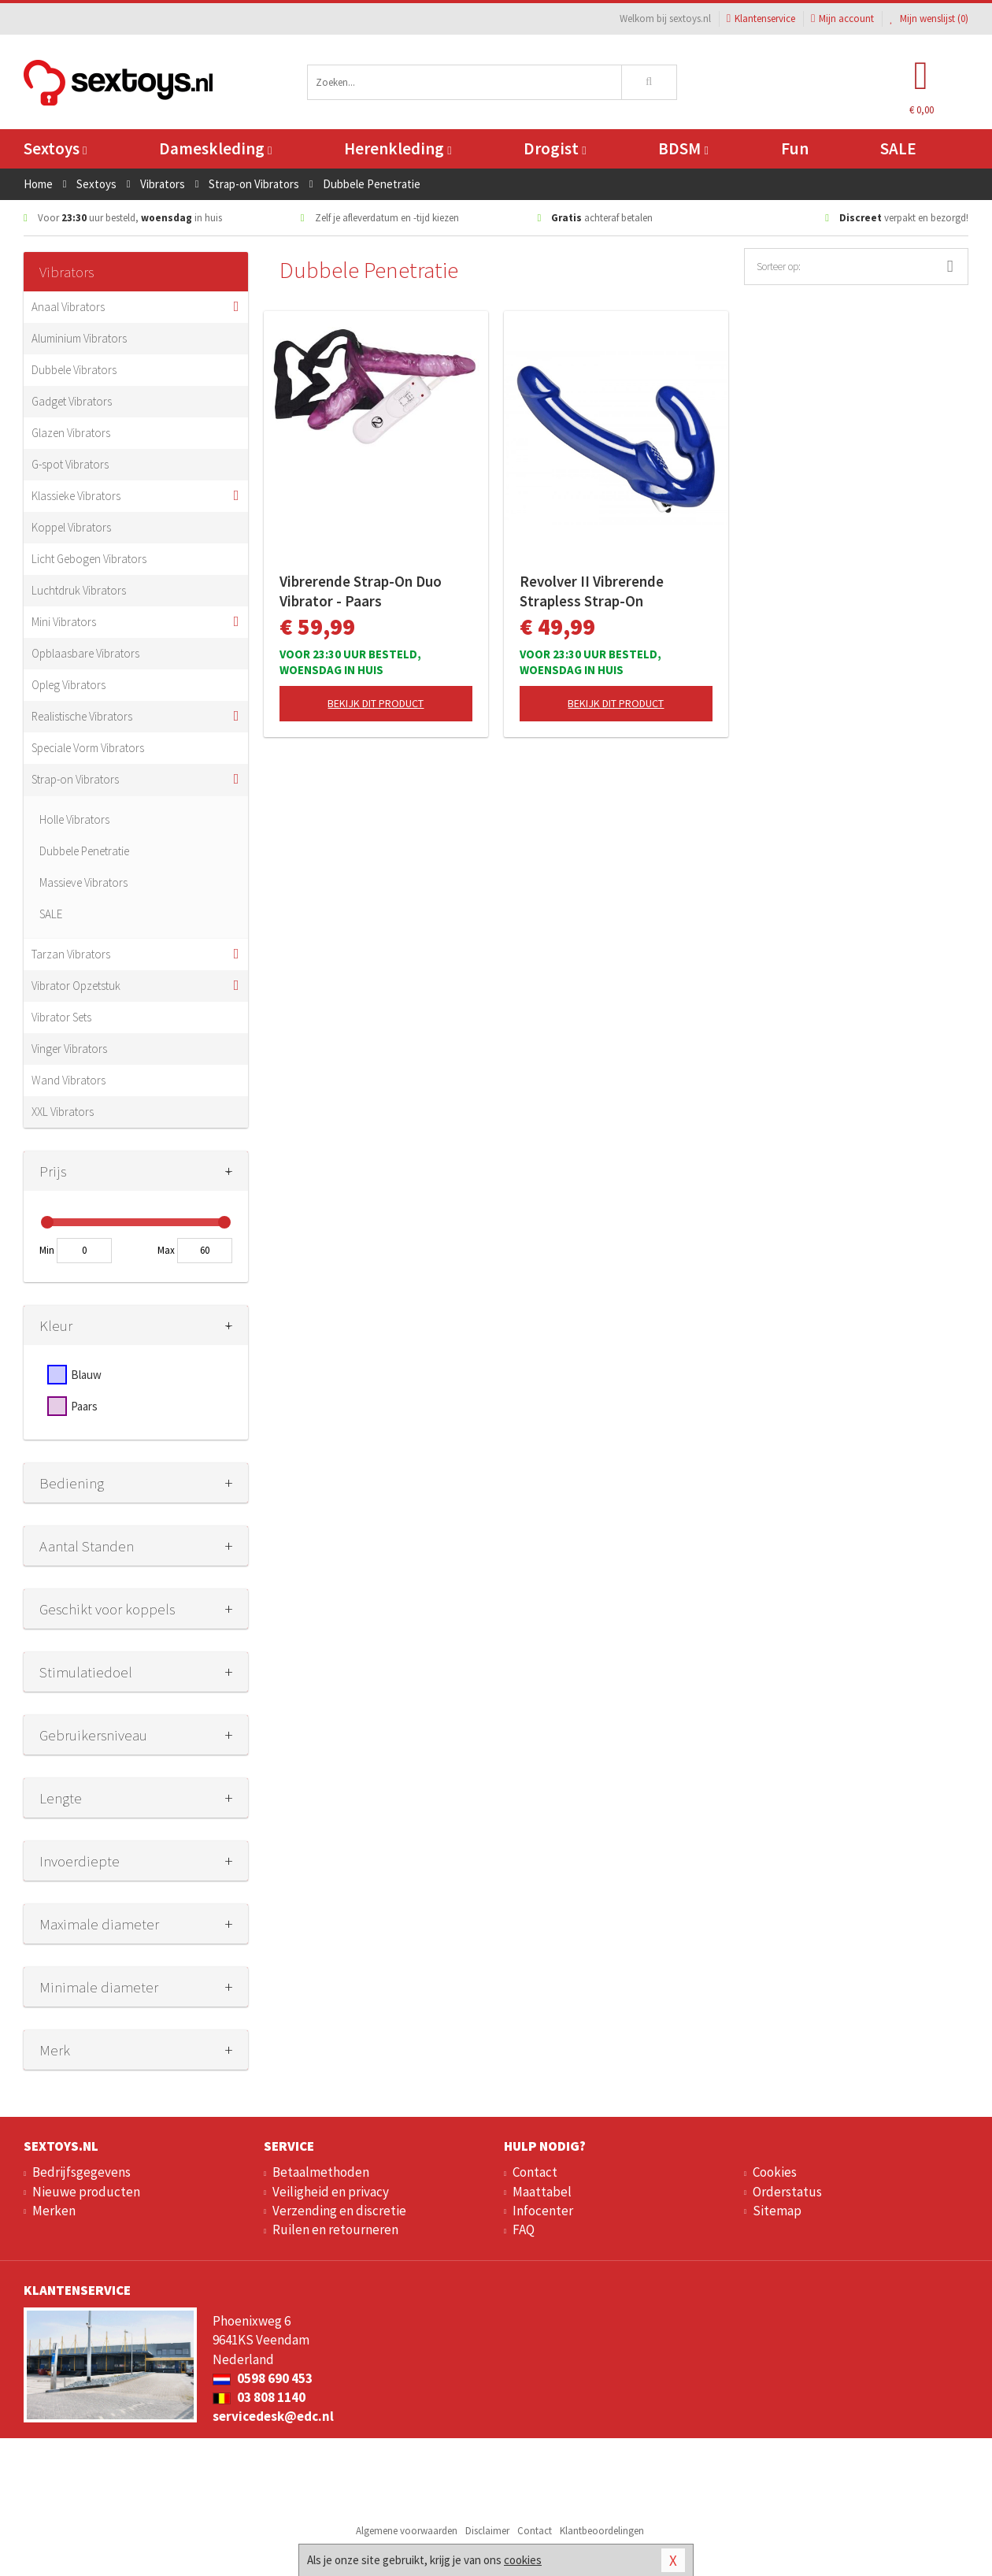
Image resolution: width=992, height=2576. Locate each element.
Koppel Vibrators (71, 527)
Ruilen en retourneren (335, 2229)
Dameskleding (215, 148)
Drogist (555, 148)
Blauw (86, 1374)
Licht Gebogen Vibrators (88, 558)
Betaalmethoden (320, 2172)
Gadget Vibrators (71, 401)
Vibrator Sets (61, 1017)
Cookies (775, 2172)
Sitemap (777, 2210)
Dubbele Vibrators (74, 369)
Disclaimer (487, 2530)
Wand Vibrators (68, 1080)
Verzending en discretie (339, 2210)
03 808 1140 (259, 2397)
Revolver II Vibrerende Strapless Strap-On (592, 591)
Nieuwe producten (86, 2191)
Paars (84, 1406)
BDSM (683, 148)
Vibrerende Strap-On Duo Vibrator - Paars (360, 591)
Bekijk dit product (376, 703)
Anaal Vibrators (68, 306)
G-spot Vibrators (70, 464)
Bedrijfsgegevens (81, 2172)
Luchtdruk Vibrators (78, 590)
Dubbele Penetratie (84, 850)
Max (166, 1250)
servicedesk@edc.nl (273, 2416)
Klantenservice (761, 18)
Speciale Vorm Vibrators (87, 747)
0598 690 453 (263, 2378)
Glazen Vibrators (70, 432)
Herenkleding (397, 148)
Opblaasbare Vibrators (85, 653)
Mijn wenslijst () (929, 18)
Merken (54, 2210)
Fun (795, 148)
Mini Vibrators (63, 621)
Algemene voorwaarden (406, 2530)
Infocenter (543, 2210)
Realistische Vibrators (81, 716)
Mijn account (842, 18)
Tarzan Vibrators (70, 954)
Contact (535, 2172)
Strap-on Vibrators (75, 779)
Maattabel (542, 2191)
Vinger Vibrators (69, 1048)
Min (46, 1250)
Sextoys (55, 148)
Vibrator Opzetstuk (75, 985)
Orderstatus (787, 2191)
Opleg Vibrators (68, 684)
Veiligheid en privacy (330, 2191)
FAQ (524, 2229)
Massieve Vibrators (83, 882)
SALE (898, 148)
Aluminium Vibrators (79, 338)
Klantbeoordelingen (602, 2530)
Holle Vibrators (74, 819)
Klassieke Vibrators (75, 495)
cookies (523, 2559)
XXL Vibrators (62, 1111)
